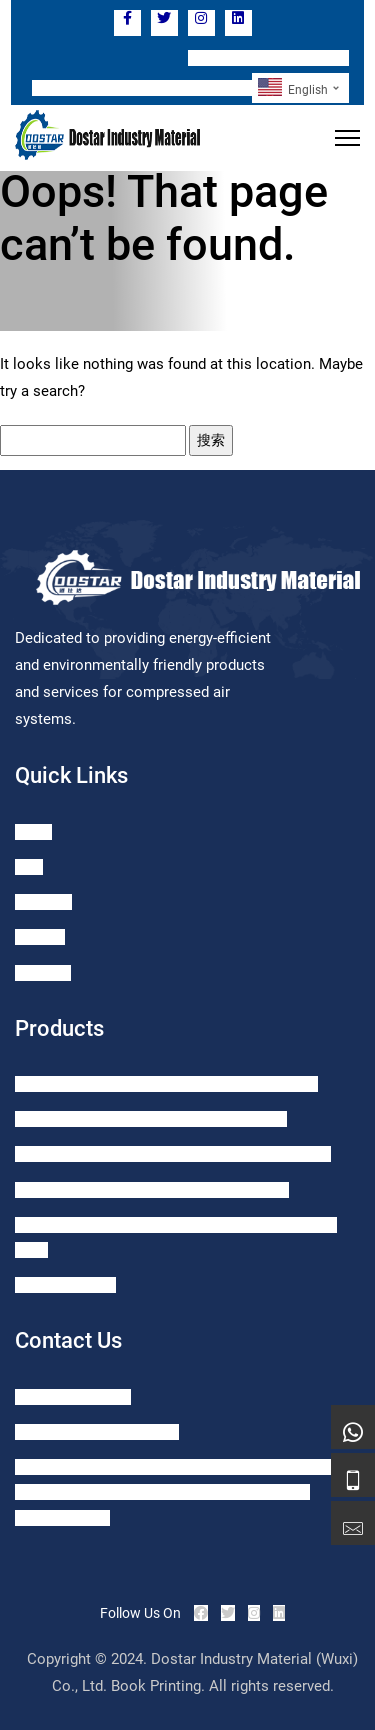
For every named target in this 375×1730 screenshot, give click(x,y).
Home (33, 832)
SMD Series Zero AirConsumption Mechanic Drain (166, 1084)
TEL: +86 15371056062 (268, 58)
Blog (29, 867)
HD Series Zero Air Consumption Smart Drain (152, 1190)
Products (43, 902)
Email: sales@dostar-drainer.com (142, 88)
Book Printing (156, 1686)
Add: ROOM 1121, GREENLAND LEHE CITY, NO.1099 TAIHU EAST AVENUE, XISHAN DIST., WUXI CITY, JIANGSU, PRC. (176, 1492)
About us (43, 973)
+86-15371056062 (73, 1397)
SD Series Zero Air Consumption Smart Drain (151, 1119)
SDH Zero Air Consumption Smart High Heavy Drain (173, 1154)
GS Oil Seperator (65, 1285)
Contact (40, 937)
